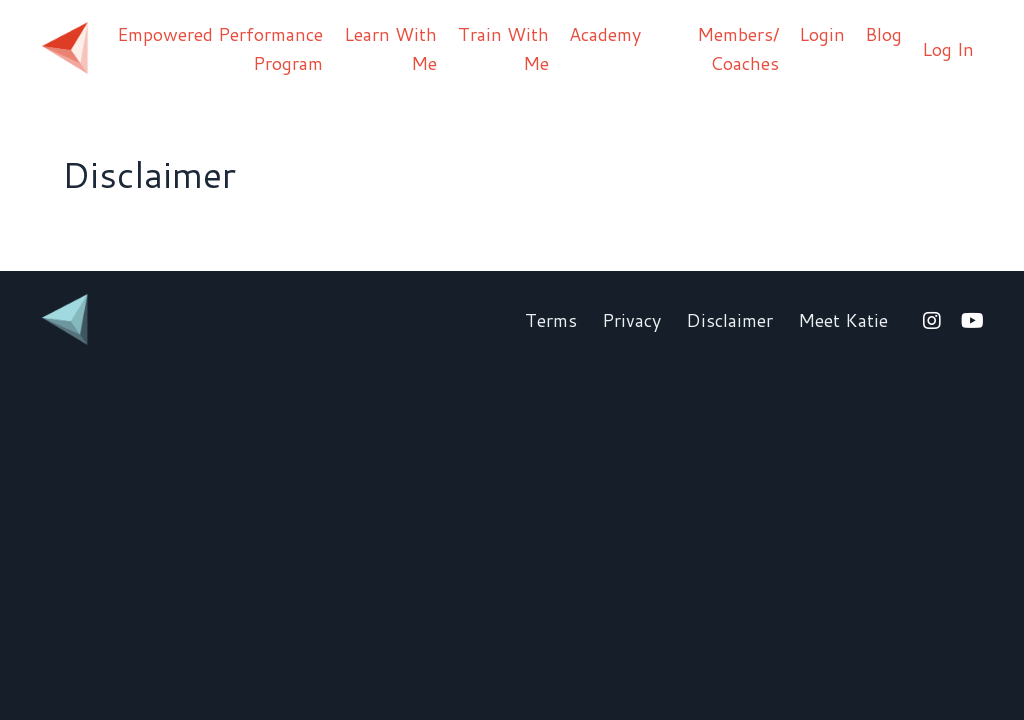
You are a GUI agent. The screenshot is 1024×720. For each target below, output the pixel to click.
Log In (948, 49)
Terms (551, 320)
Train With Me (503, 48)
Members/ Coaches (738, 48)
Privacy (631, 320)
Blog (883, 34)
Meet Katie (843, 320)
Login (822, 34)
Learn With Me (390, 48)
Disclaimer (729, 320)
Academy (605, 34)
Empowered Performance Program (220, 48)
